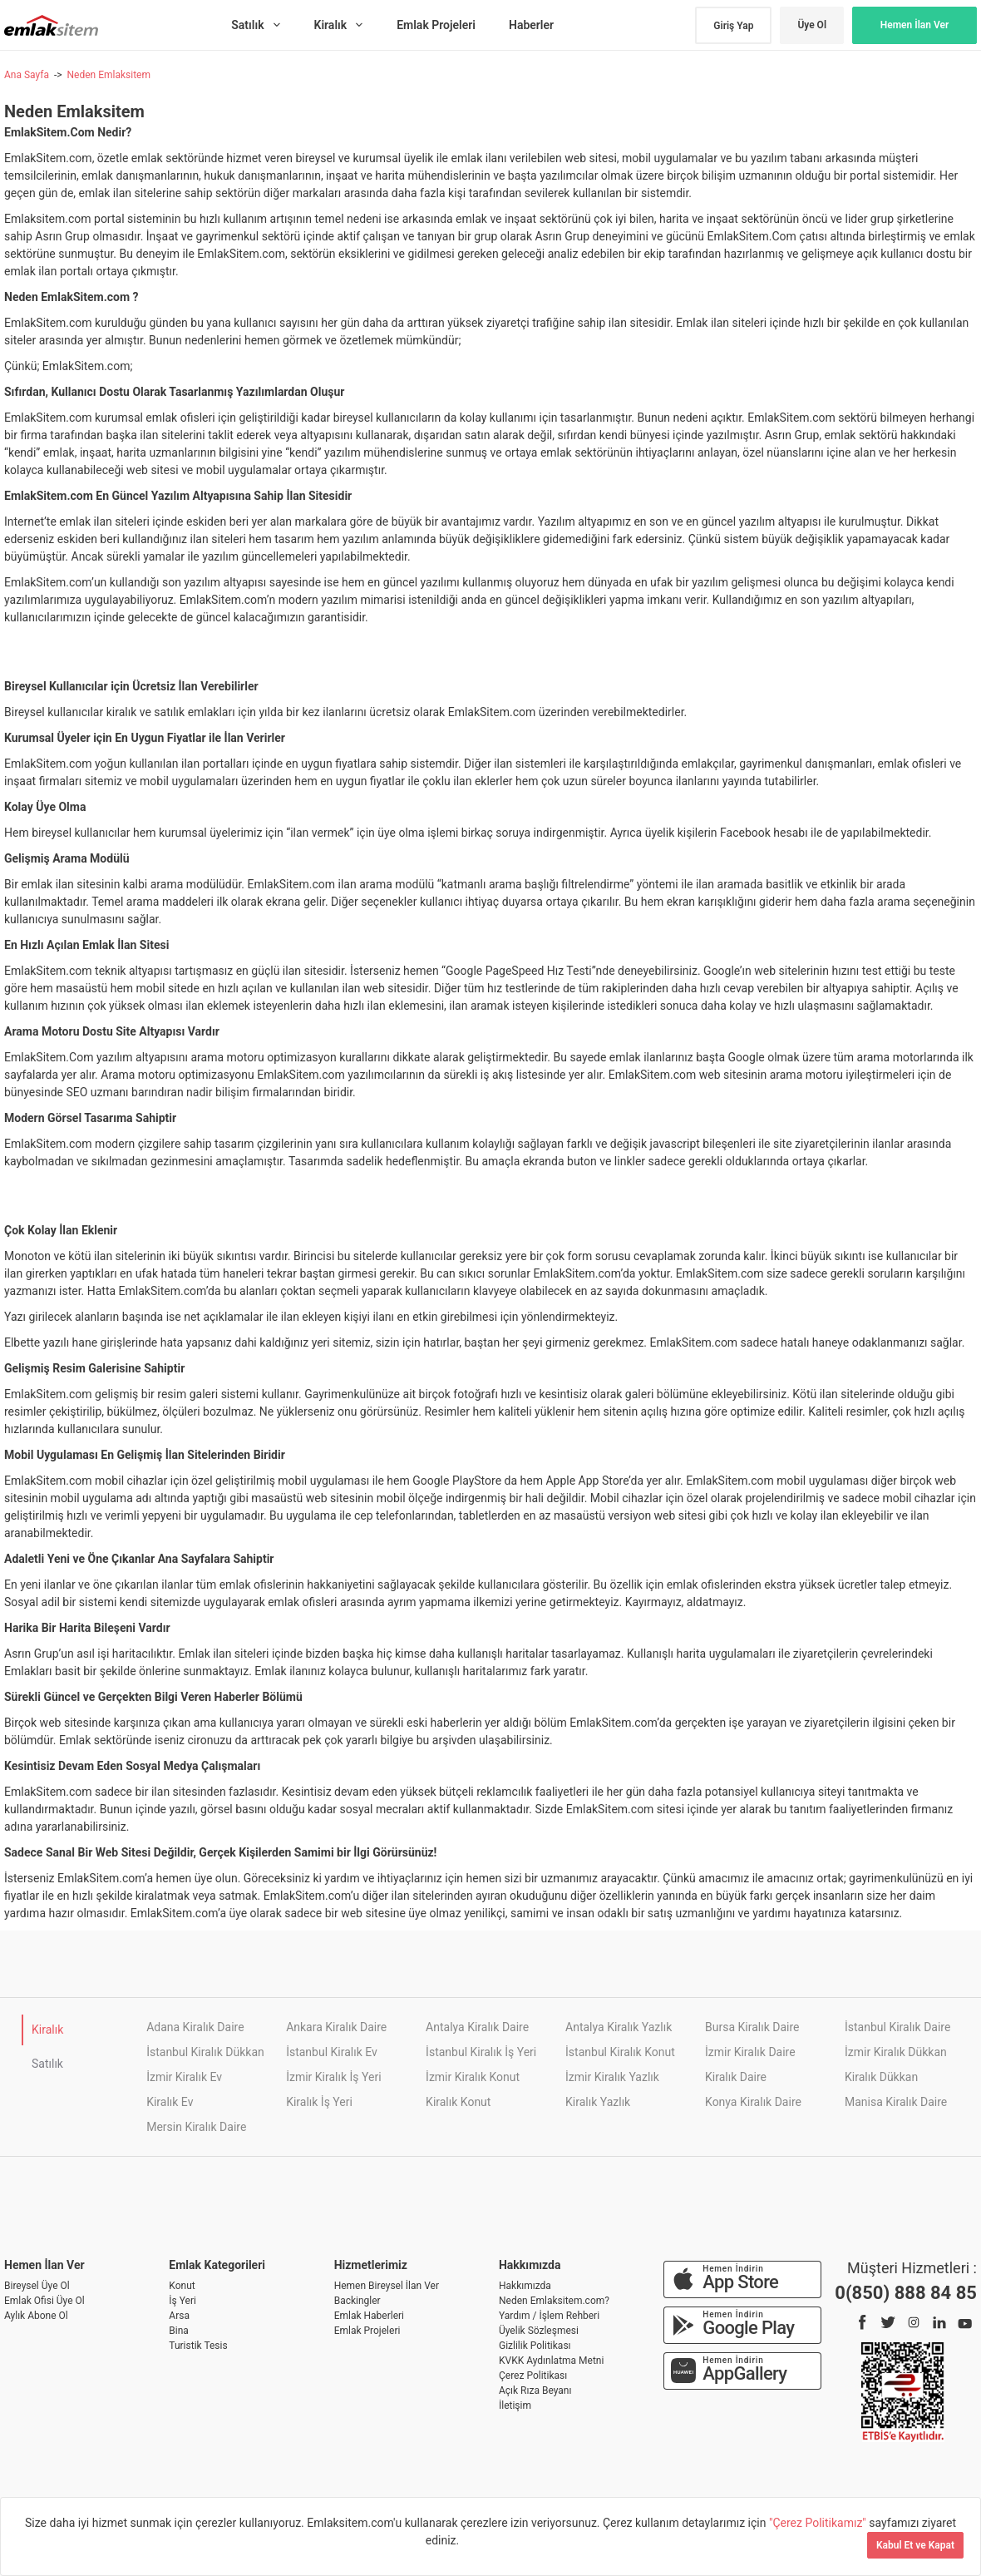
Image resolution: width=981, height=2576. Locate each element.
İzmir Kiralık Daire (750, 2052)
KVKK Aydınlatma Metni (551, 2360)
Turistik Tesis (198, 2345)
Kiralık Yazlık (597, 2102)
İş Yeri (182, 2301)
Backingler (357, 2301)
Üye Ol (811, 25)
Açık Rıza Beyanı (535, 2390)
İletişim (515, 2405)
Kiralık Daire (736, 2077)
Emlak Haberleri (369, 2315)
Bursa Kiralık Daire (752, 2027)
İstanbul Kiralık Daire (897, 2027)
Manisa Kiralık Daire (896, 2102)
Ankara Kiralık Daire (336, 2027)
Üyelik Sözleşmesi (539, 2330)
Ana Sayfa (26, 75)
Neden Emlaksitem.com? (554, 2301)
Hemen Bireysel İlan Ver (386, 2286)
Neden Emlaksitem (108, 75)
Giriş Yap (733, 26)
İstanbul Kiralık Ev (331, 2052)
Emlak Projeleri (367, 2330)
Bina (179, 2330)
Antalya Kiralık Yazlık (618, 2027)
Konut (182, 2286)
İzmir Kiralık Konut (473, 2077)
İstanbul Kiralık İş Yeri (481, 2052)
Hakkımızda (525, 2286)
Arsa (179, 2315)
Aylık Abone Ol (36, 2315)
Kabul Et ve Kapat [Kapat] (915, 2545)
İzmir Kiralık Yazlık (612, 2077)
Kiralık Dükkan (881, 2077)
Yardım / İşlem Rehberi (549, 2315)
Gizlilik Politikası (535, 2345)
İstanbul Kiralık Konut (620, 2052)
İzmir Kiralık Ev (184, 2077)
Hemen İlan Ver (914, 25)
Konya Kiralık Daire (753, 2102)
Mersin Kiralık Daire (196, 2126)
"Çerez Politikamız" (819, 2522)
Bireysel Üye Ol (37, 2286)
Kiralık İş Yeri (319, 2102)
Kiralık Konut (458, 2102)
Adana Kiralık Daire (195, 2027)
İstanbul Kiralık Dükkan (205, 2052)
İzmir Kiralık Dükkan (896, 2052)
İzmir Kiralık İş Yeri (333, 2077)
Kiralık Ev (169, 2102)
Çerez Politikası (533, 2375)
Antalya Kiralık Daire (477, 2027)
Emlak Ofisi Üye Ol (44, 2301)
